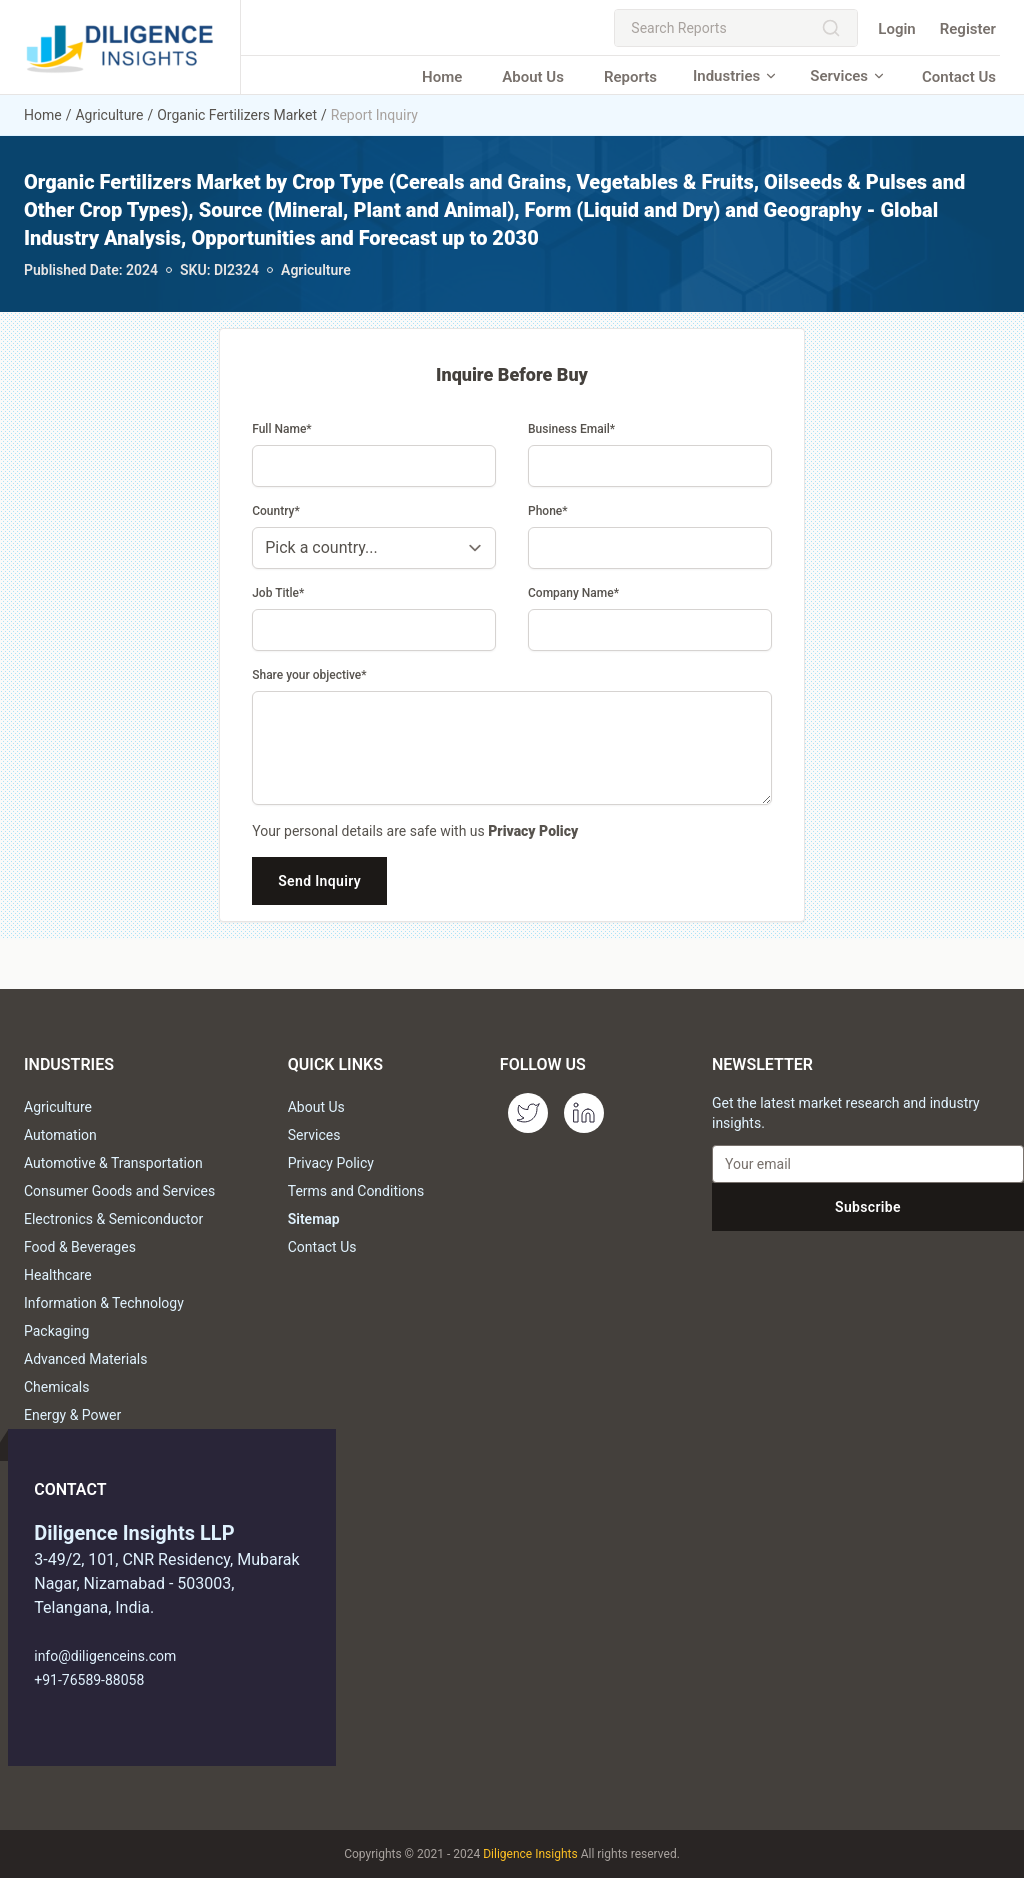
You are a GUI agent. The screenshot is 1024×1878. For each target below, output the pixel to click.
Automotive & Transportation (113, 1163)
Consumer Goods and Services (119, 1191)
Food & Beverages (80, 1247)
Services (848, 76)
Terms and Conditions (356, 1191)
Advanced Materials (85, 1359)
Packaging (56, 1331)
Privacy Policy (533, 831)
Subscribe (868, 1207)
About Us (533, 77)
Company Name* (573, 593)
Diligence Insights (530, 1854)
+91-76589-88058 (89, 1680)
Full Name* (281, 429)
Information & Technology (104, 1303)
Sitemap (314, 1219)
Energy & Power (72, 1415)
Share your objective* (309, 675)
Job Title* (278, 593)
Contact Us (959, 77)
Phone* (548, 511)
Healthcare (58, 1275)
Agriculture (109, 115)
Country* (276, 511)
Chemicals (57, 1387)
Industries (735, 76)
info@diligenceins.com (105, 1656)
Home (442, 77)
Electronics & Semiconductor (113, 1219)
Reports (630, 77)
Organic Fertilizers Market (237, 115)
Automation (60, 1135)
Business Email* (571, 429)
